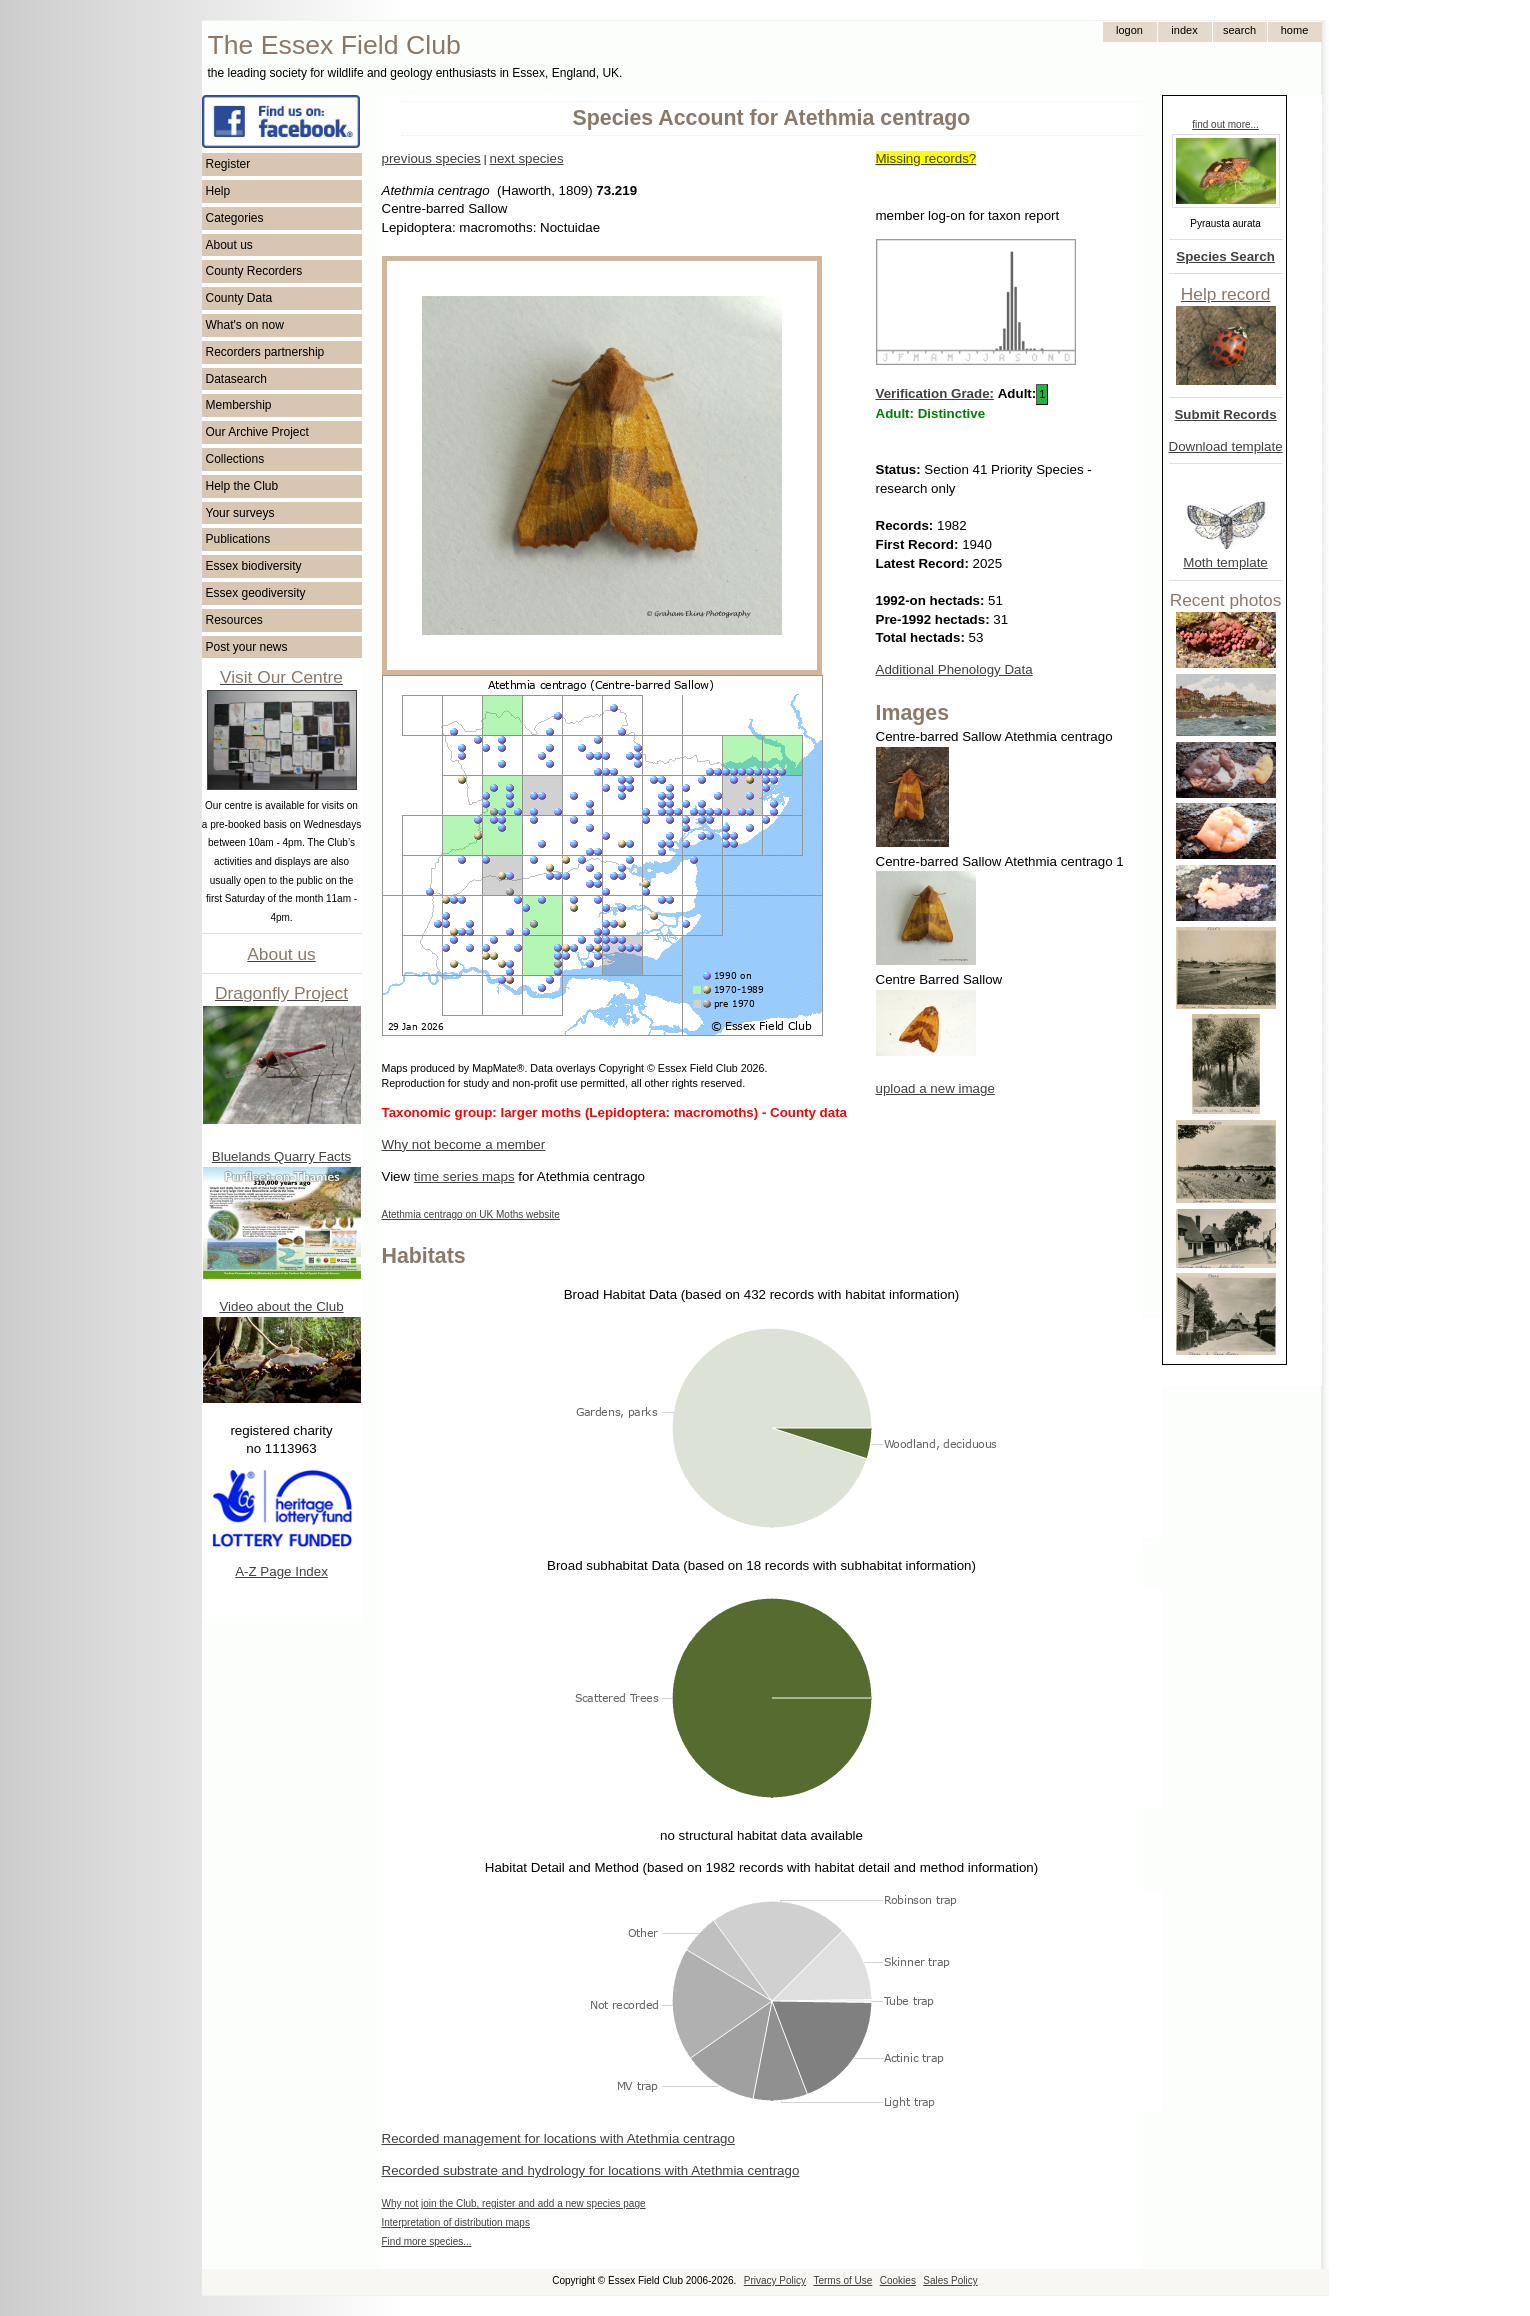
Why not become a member (464, 1144)
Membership (239, 405)
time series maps (464, 1176)
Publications (238, 539)
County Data (239, 298)
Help (218, 191)
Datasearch (236, 379)
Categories (235, 218)
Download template (1226, 446)
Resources (234, 620)
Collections (235, 459)
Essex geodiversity (256, 593)
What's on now (245, 325)
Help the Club (242, 486)
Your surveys (240, 513)
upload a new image (935, 1088)
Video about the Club (281, 1306)
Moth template (1225, 562)
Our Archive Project (257, 432)
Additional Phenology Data (954, 669)
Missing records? (926, 158)
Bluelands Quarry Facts (281, 1156)
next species (526, 158)
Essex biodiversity (254, 566)
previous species (431, 158)
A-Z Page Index (281, 1571)
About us (229, 245)
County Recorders (254, 271)
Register (228, 164)
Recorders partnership (265, 352)
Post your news (247, 647)
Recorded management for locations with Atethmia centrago (558, 2138)
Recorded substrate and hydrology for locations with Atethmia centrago (591, 2170)
